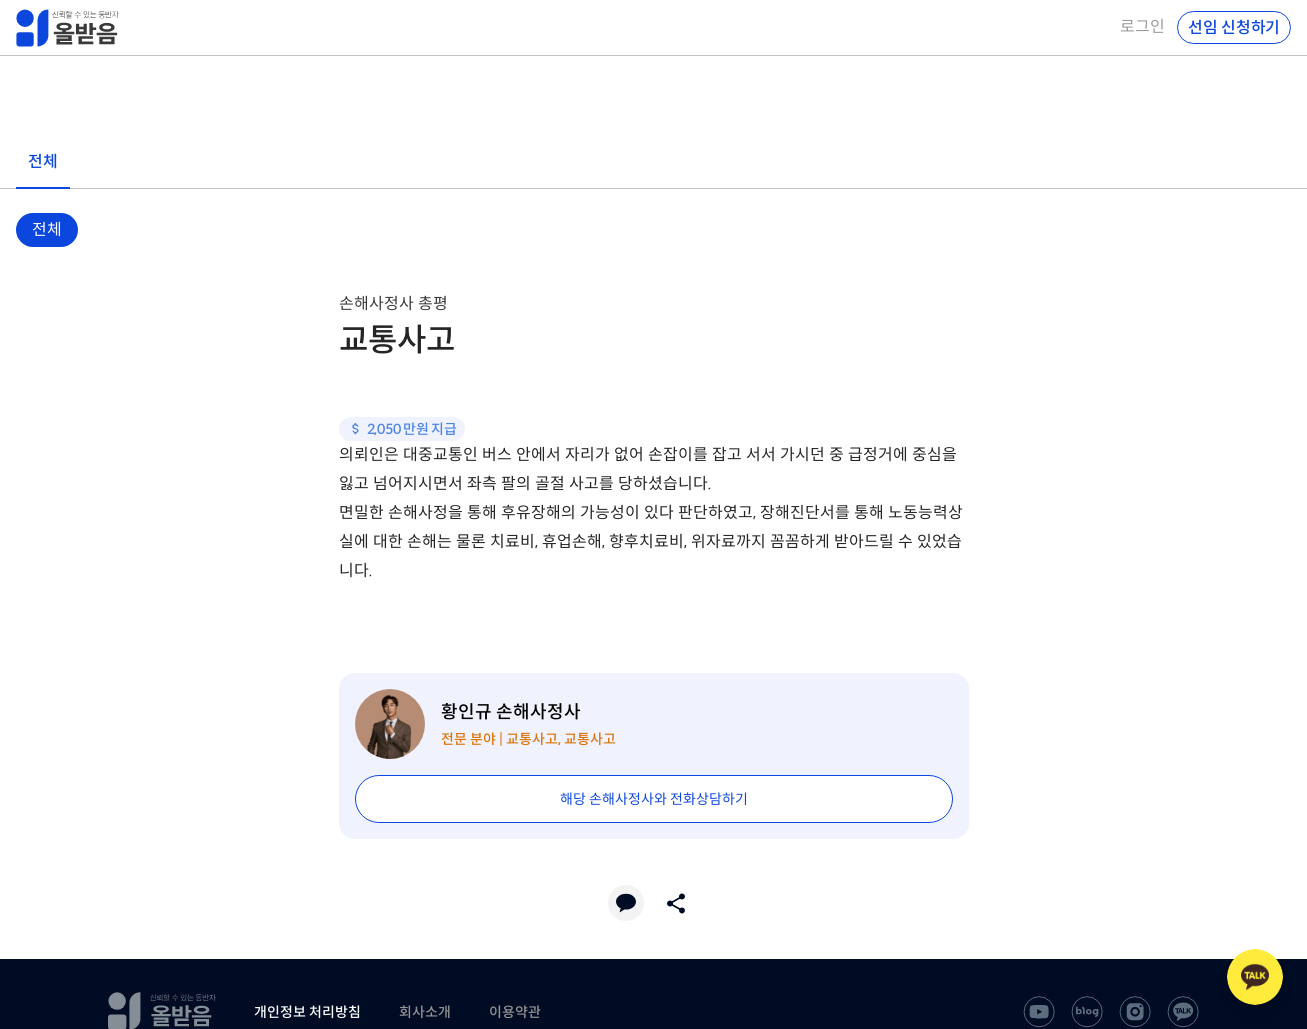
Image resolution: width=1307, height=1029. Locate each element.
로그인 (1142, 27)
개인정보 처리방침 (307, 1012)
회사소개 (425, 1012)
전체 (47, 229)
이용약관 (515, 1012)
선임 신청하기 (1234, 27)
